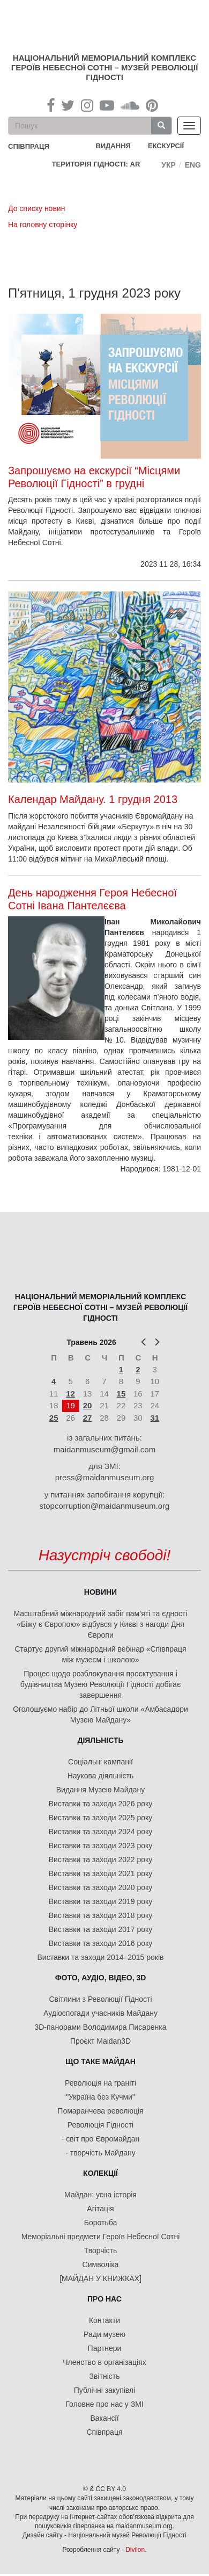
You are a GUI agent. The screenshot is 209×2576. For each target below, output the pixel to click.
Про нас (104, 2299)
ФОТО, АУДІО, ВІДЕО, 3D (100, 1977)
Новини (100, 1592)
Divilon (135, 2549)
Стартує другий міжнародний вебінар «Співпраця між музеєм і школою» (100, 1654)
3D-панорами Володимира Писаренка (100, 2027)
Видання (113, 146)
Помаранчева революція (100, 2111)
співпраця (28, 146)
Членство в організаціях (104, 2362)
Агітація (100, 2208)
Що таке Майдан (100, 2061)
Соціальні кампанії (100, 1761)
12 (70, 1393)
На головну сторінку (42, 224)
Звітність (104, 2376)
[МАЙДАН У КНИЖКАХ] (100, 2278)
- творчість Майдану (100, 2152)
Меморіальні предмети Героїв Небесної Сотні (100, 2236)
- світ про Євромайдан (100, 2138)
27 (87, 1417)
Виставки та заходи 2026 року (101, 1803)
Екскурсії (166, 146)
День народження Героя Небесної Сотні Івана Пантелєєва (92, 899)
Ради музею (104, 2334)
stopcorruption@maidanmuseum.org (105, 1505)
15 (121, 1393)
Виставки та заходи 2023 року (101, 1845)
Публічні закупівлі (105, 2390)
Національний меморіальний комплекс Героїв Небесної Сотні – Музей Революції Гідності (104, 67)
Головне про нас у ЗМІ (104, 2404)
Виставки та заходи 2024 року (101, 1831)
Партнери (105, 2348)
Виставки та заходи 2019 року (101, 1901)
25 (53, 1417)
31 (154, 1417)
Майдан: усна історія (100, 2194)
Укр (168, 165)
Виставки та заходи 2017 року (101, 1929)
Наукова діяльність (101, 1775)
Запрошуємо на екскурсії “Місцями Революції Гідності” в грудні (94, 477)
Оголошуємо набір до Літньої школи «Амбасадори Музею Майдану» (100, 1714)
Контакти (104, 2320)
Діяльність (100, 1740)
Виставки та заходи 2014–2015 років (100, 1957)
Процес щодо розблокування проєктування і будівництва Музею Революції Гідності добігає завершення (100, 1684)
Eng (193, 165)
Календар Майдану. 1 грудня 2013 (92, 799)
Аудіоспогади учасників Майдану (100, 2013)
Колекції (100, 2173)
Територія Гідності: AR (96, 164)
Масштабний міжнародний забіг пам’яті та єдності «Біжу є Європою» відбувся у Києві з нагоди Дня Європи (100, 1624)
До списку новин (36, 208)
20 (87, 1405)
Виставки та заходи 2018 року (101, 1915)
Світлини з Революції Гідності (100, 1999)
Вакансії (104, 2418)
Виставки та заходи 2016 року (101, 1943)
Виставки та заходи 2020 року (101, 1887)
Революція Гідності (100, 2125)
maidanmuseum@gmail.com (104, 1449)
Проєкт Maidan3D (100, 2041)
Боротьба (100, 2222)
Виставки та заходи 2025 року (101, 1817)
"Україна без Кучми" (100, 2097)
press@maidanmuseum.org (104, 1477)
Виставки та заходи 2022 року (101, 1859)
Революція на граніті (100, 2083)
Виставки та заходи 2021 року (101, 1873)
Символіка (101, 2264)
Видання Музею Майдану (100, 1789)
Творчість (100, 2250)
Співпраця (105, 2432)
